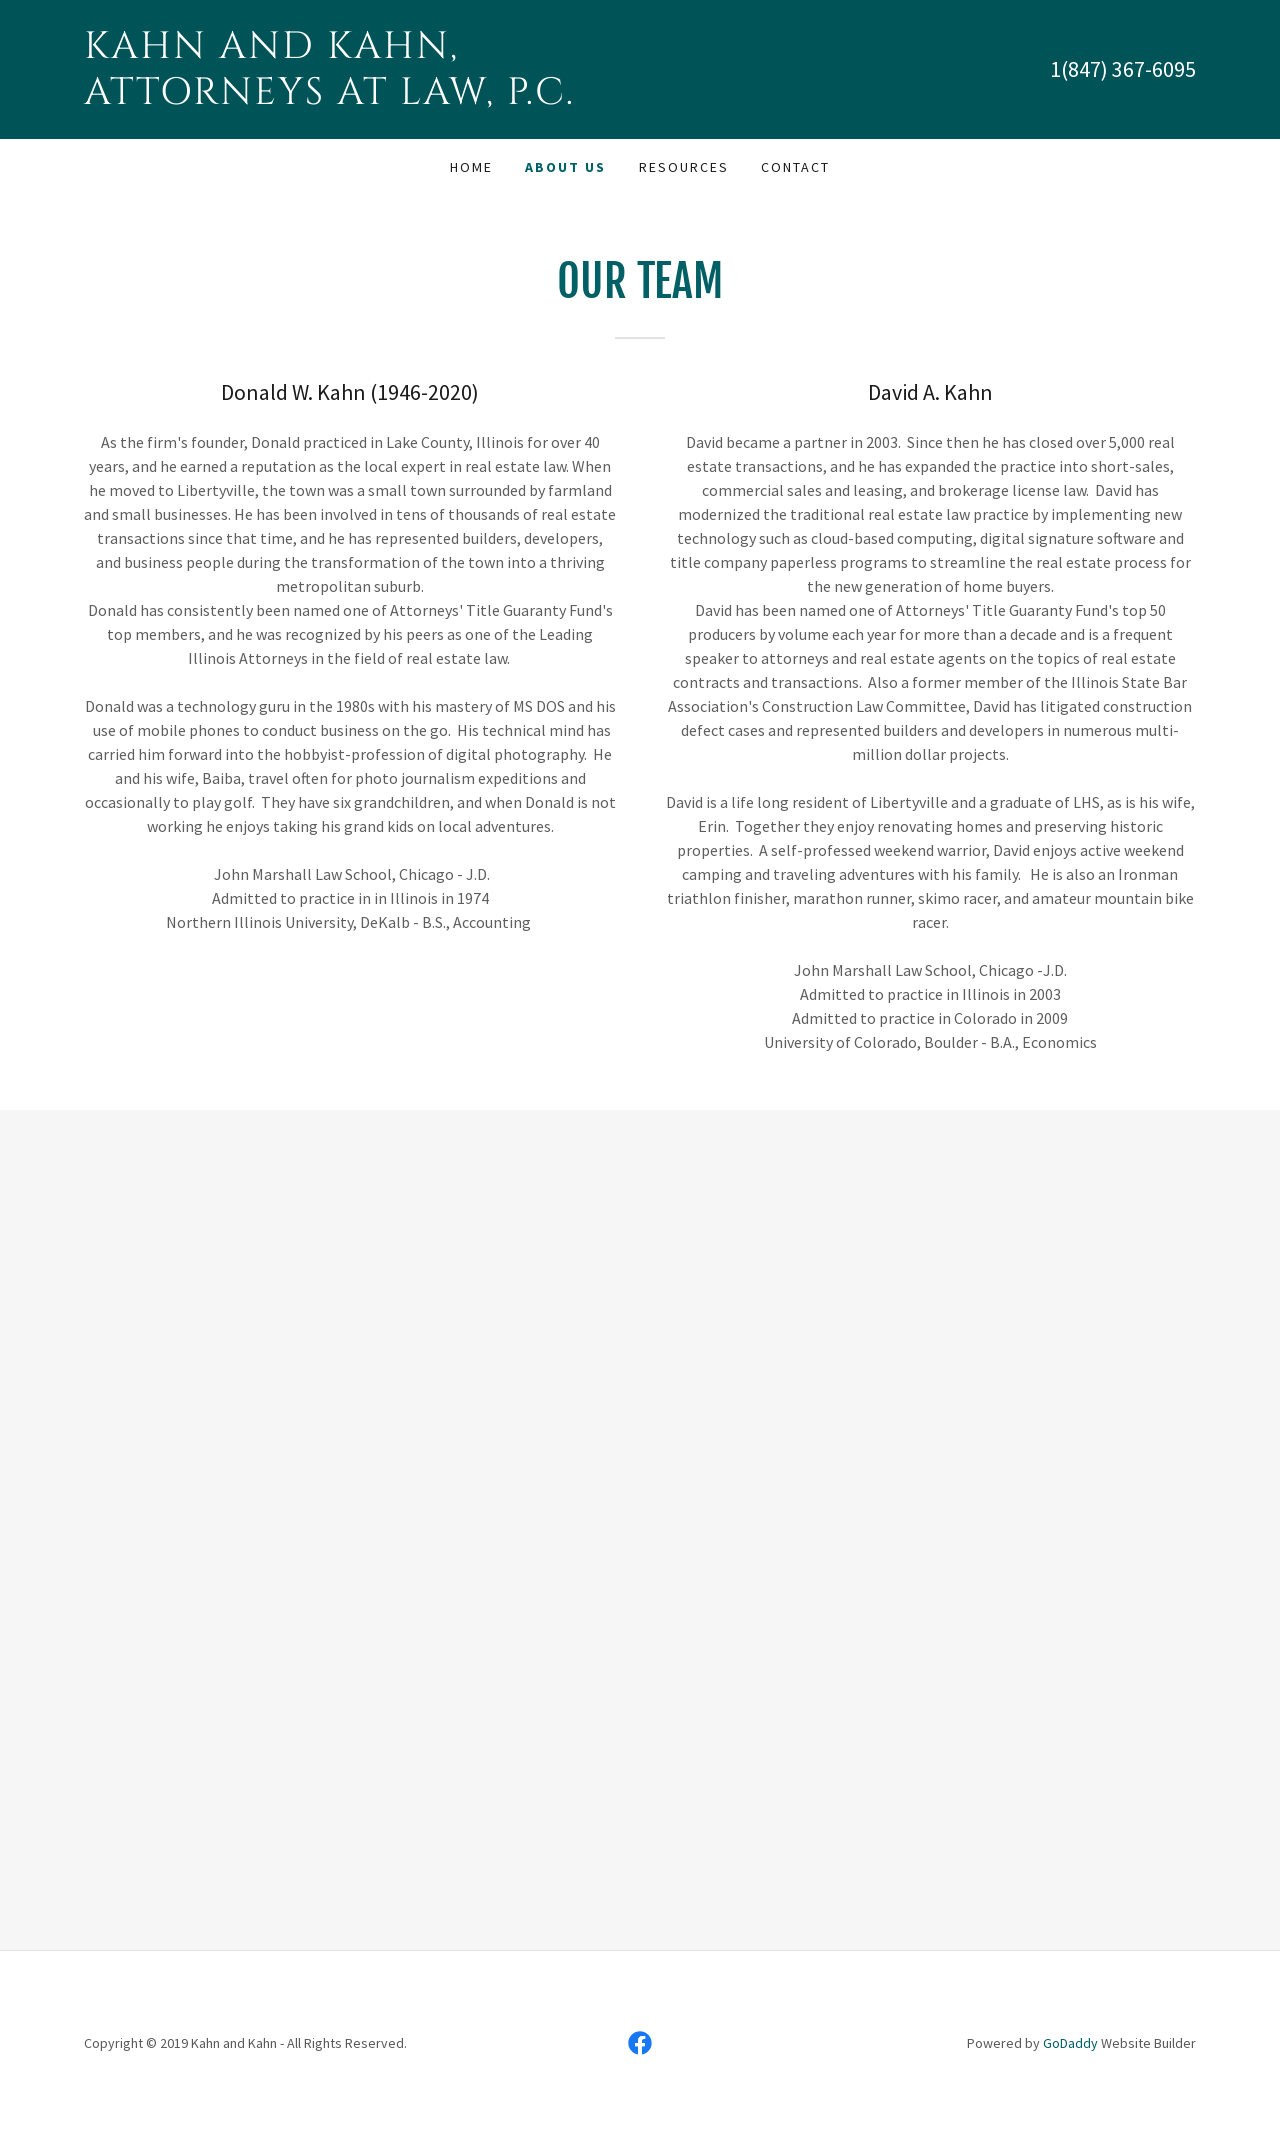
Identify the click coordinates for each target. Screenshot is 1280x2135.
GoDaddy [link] (1070, 2043)
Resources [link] (684, 167)
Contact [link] (795, 167)
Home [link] (471, 167)
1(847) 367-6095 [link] (1123, 69)
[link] (362, 98)
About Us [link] (565, 167)
